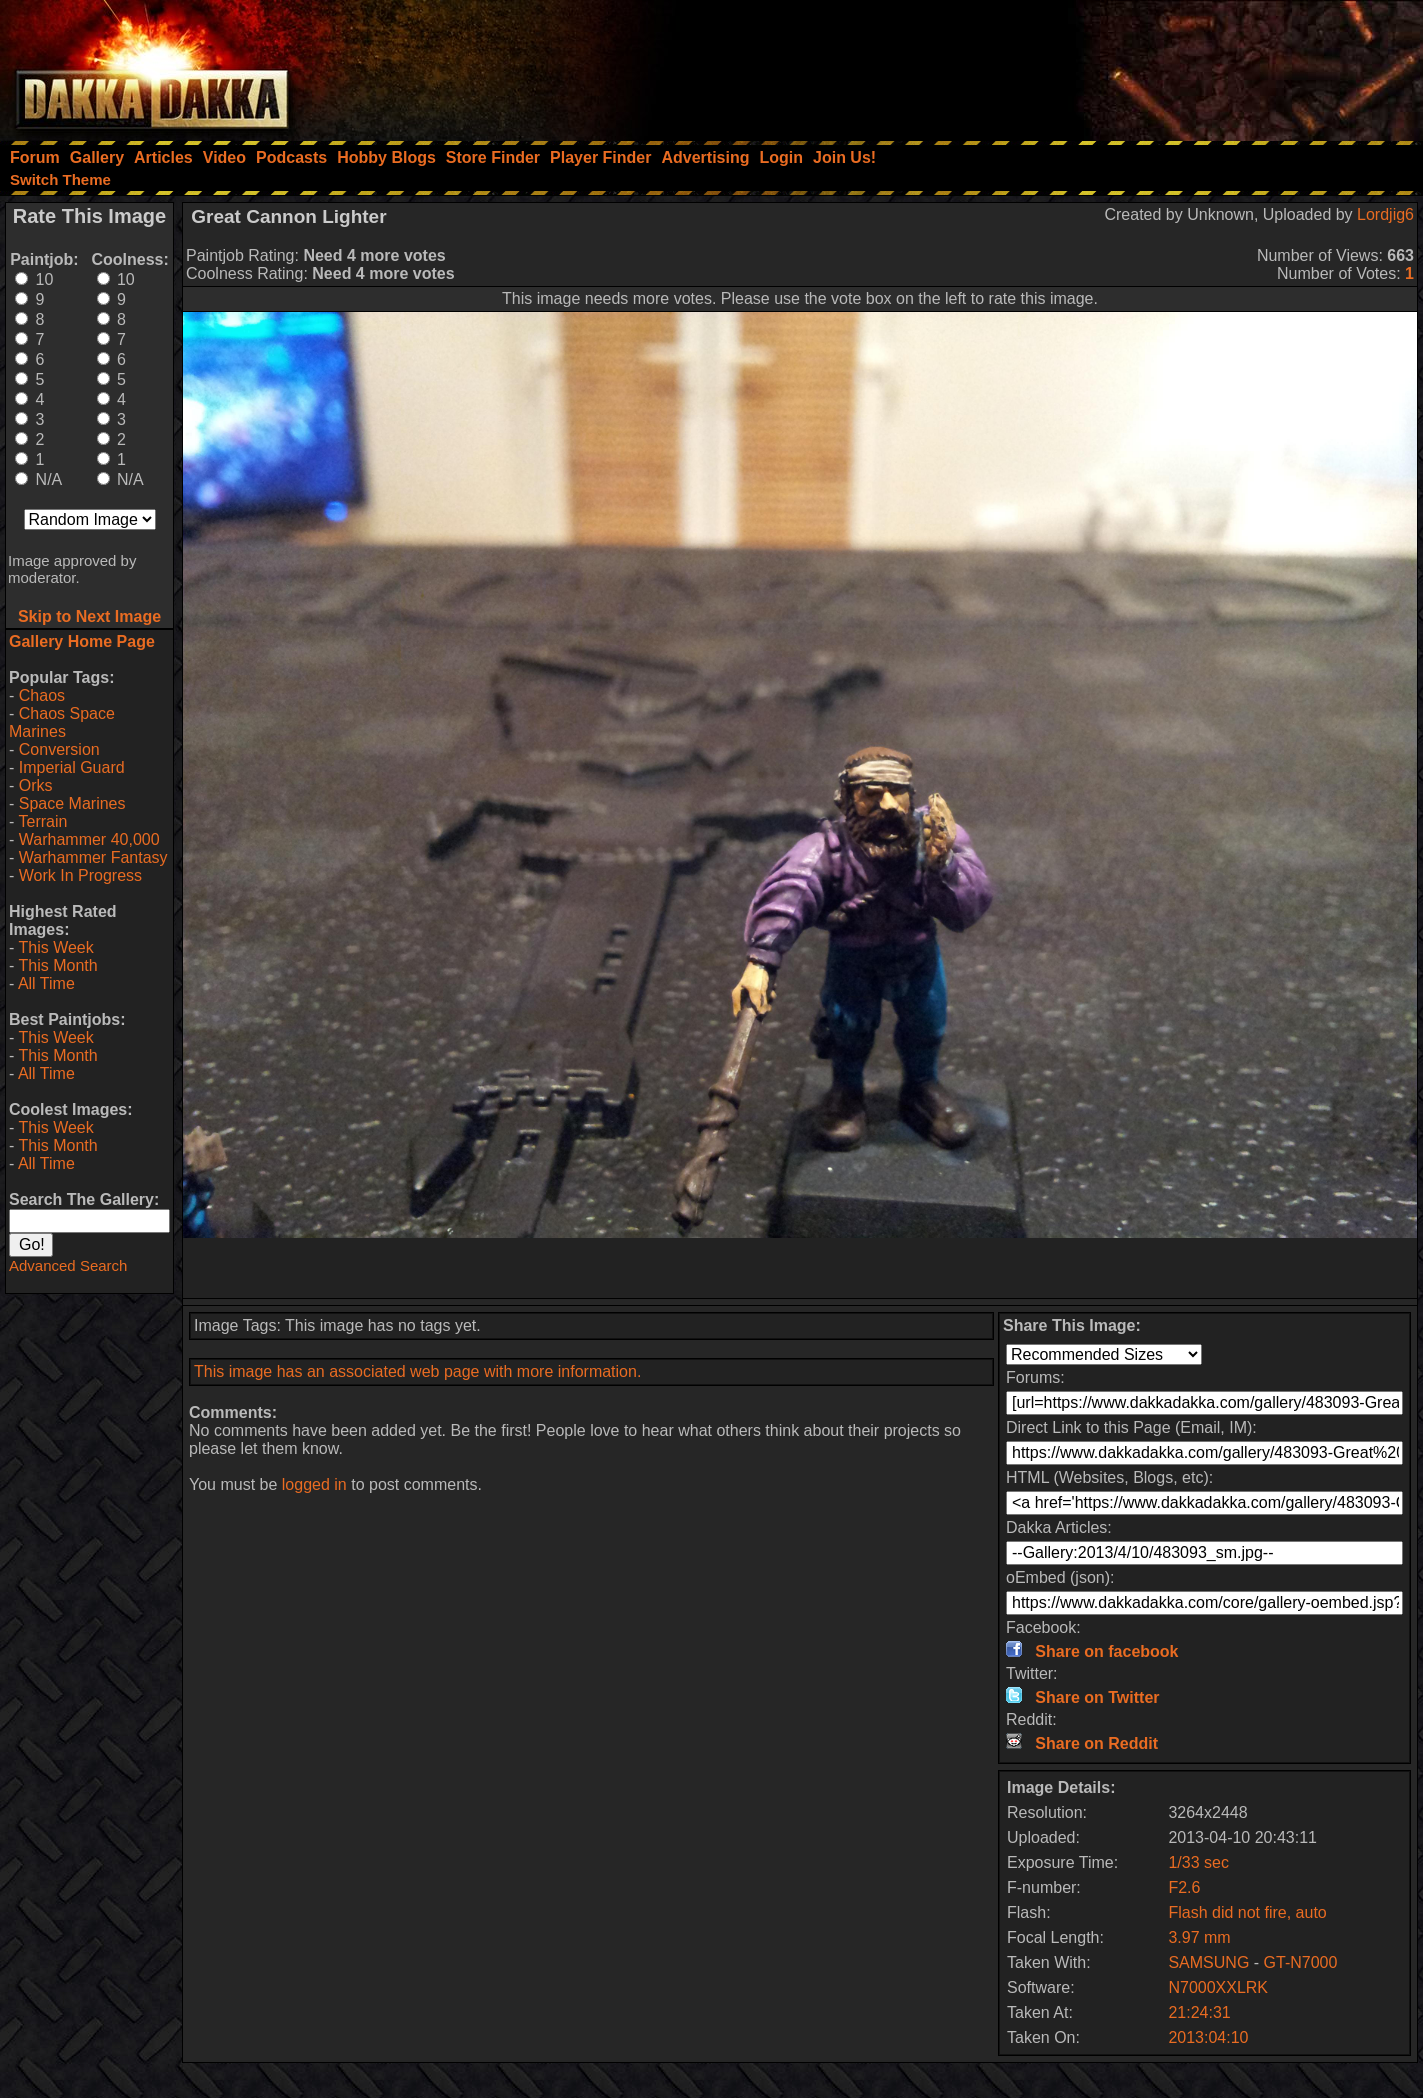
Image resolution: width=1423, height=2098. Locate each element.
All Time (46, 983)
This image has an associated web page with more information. (417, 1371)
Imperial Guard (72, 767)
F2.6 (1184, 1887)
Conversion (59, 749)
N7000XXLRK (1218, 1987)
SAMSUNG (1208, 1962)
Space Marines (72, 803)
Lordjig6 (1385, 214)
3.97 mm (1199, 1937)
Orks (36, 785)
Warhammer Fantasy (93, 857)
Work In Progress (80, 875)
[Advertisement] (1154, 65)
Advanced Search (68, 1265)
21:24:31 (1199, 2012)
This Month (57, 965)
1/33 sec (1198, 1862)
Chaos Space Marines (62, 722)
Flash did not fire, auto (1247, 1912)
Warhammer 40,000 (89, 839)
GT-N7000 (1301, 1962)
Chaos (42, 695)
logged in (314, 1484)
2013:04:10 (1208, 2037)
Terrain (42, 821)
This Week (55, 947)
